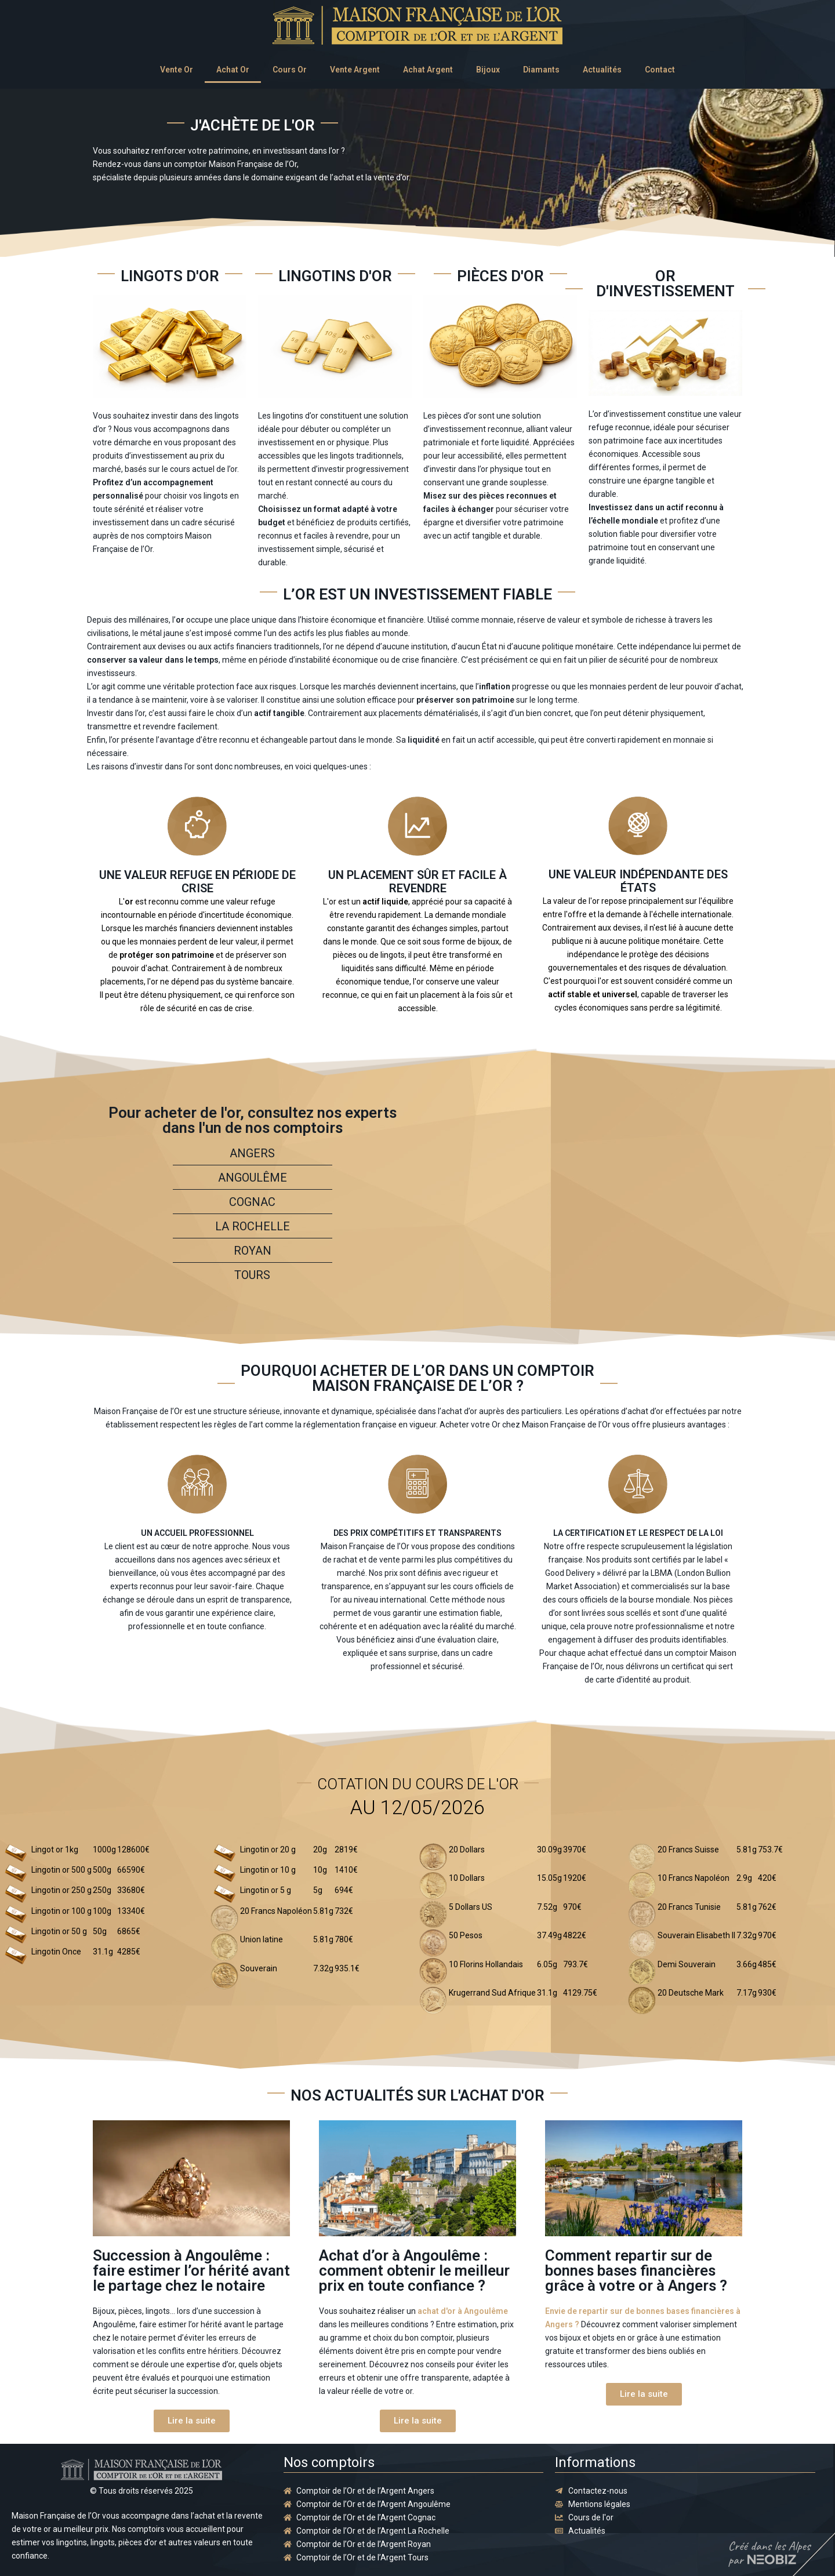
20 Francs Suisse (688, 1849)
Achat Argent (428, 69)
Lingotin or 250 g (61, 1890)
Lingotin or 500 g (61, 1869)
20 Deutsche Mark (691, 1992)
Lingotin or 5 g (265, 1890)
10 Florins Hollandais (486, 1964)
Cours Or (290, 69)
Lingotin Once (56, 1951)
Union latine (261, 1939)
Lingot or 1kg (54, 1849)
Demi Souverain (687, 1964)
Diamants (541, 69)
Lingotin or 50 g (59, 1931)
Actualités (602, 69)
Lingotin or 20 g (268, 1849)
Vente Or (176, 69)
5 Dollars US (470, 1907)
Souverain (258, 1968)
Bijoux (488, 69)
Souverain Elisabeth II (696, 1935)
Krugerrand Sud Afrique (492, 1992)
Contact (660, 69)
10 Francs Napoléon (693, 1878)
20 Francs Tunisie (689, 1907)
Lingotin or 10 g (268, 1869)
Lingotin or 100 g (61, 1911)
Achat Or (232, 69)
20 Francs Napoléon (276, 1911)
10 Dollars (467, 1878)
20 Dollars (467, 1849)
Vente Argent (355, 69)
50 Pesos (465, 1935)
